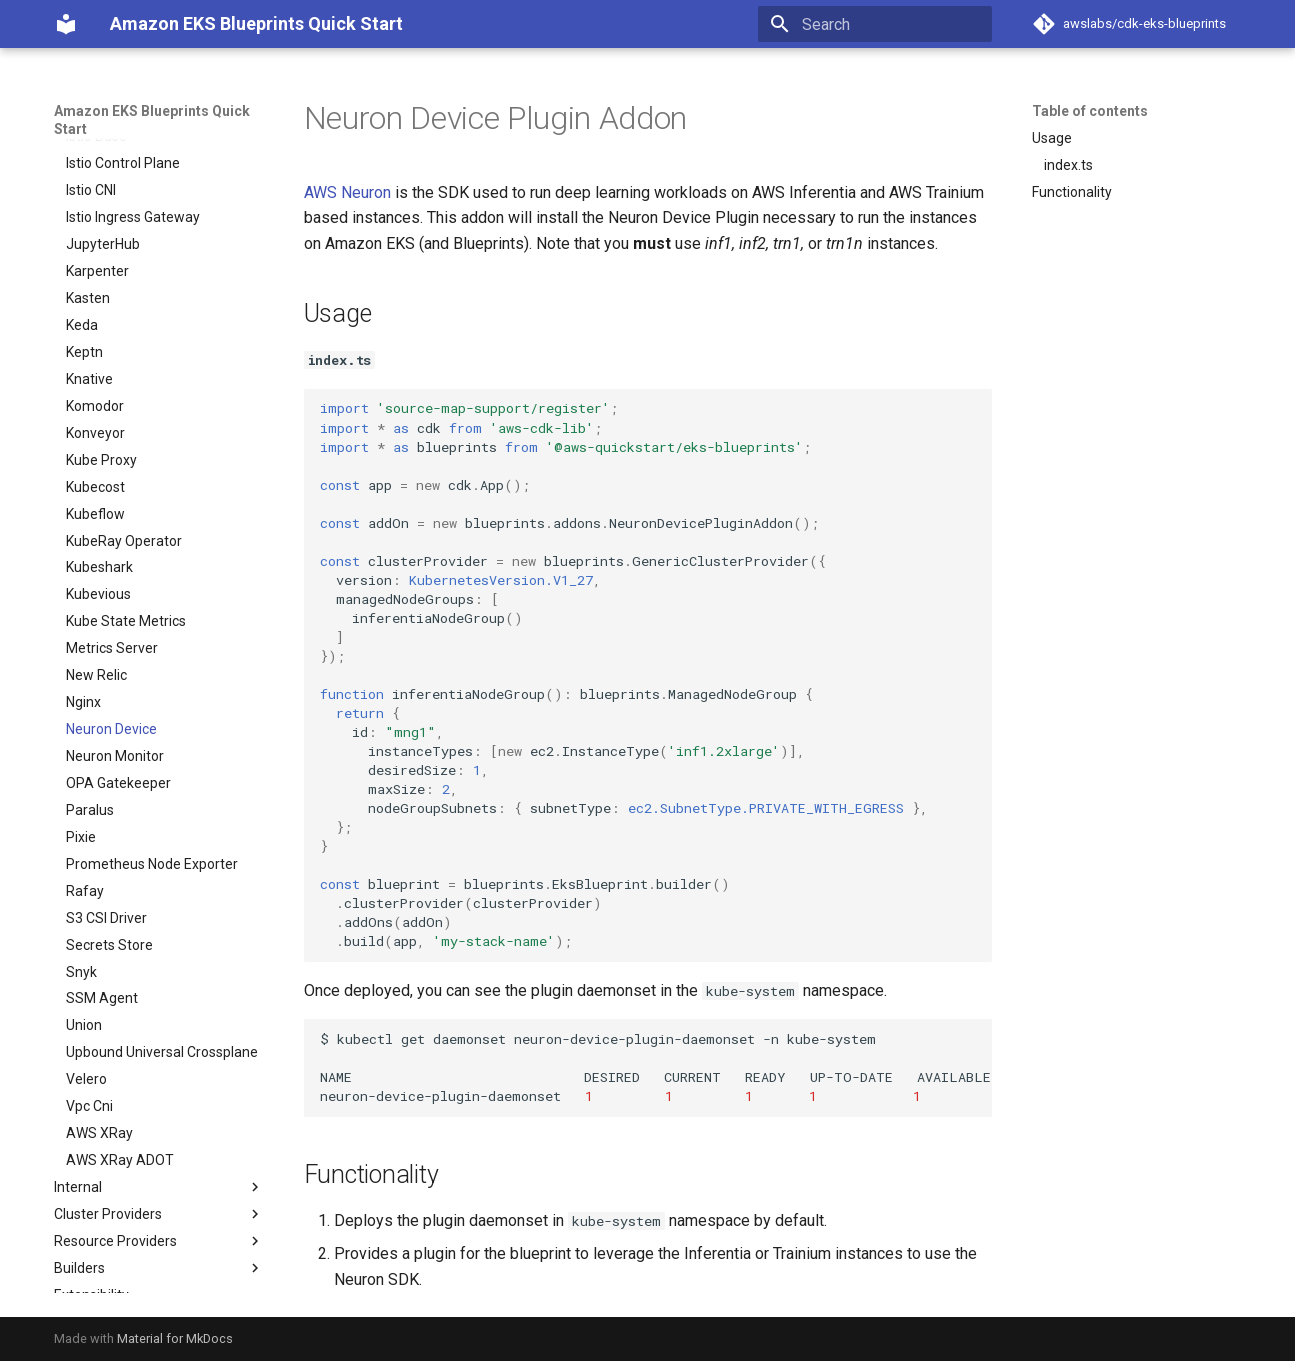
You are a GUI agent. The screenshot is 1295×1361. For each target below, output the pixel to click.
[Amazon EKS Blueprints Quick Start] (66, 24)
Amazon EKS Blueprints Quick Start (152, 120)
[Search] (875, 24)
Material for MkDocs (175, 1338)
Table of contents (1090, 111)
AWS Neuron (347, 192)
